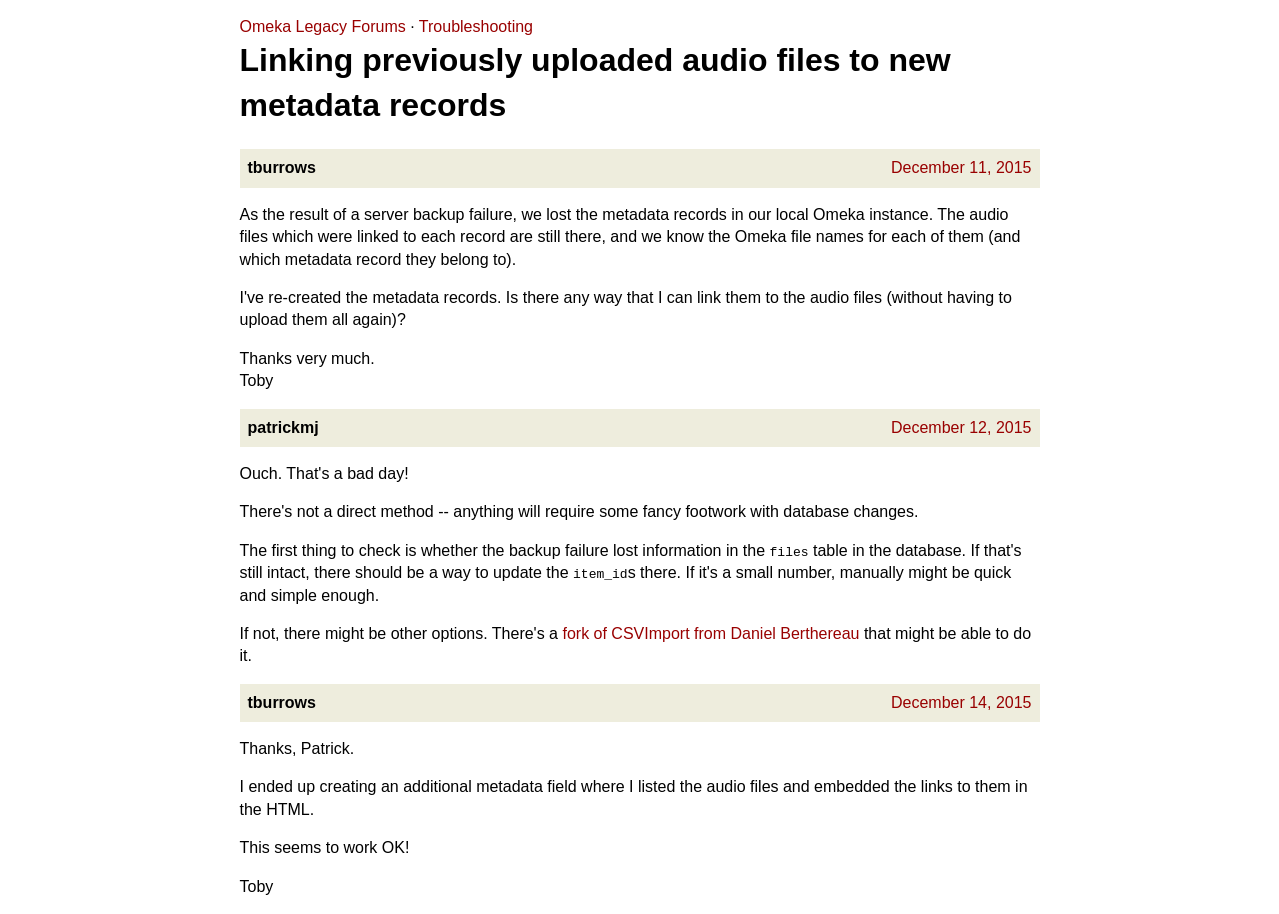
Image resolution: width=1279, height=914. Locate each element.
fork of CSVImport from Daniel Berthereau (710, 633)
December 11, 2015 (961, 167)
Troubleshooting (476, 26)
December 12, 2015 (961, 427)
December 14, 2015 (961, 702)
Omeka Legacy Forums (323, 26)
